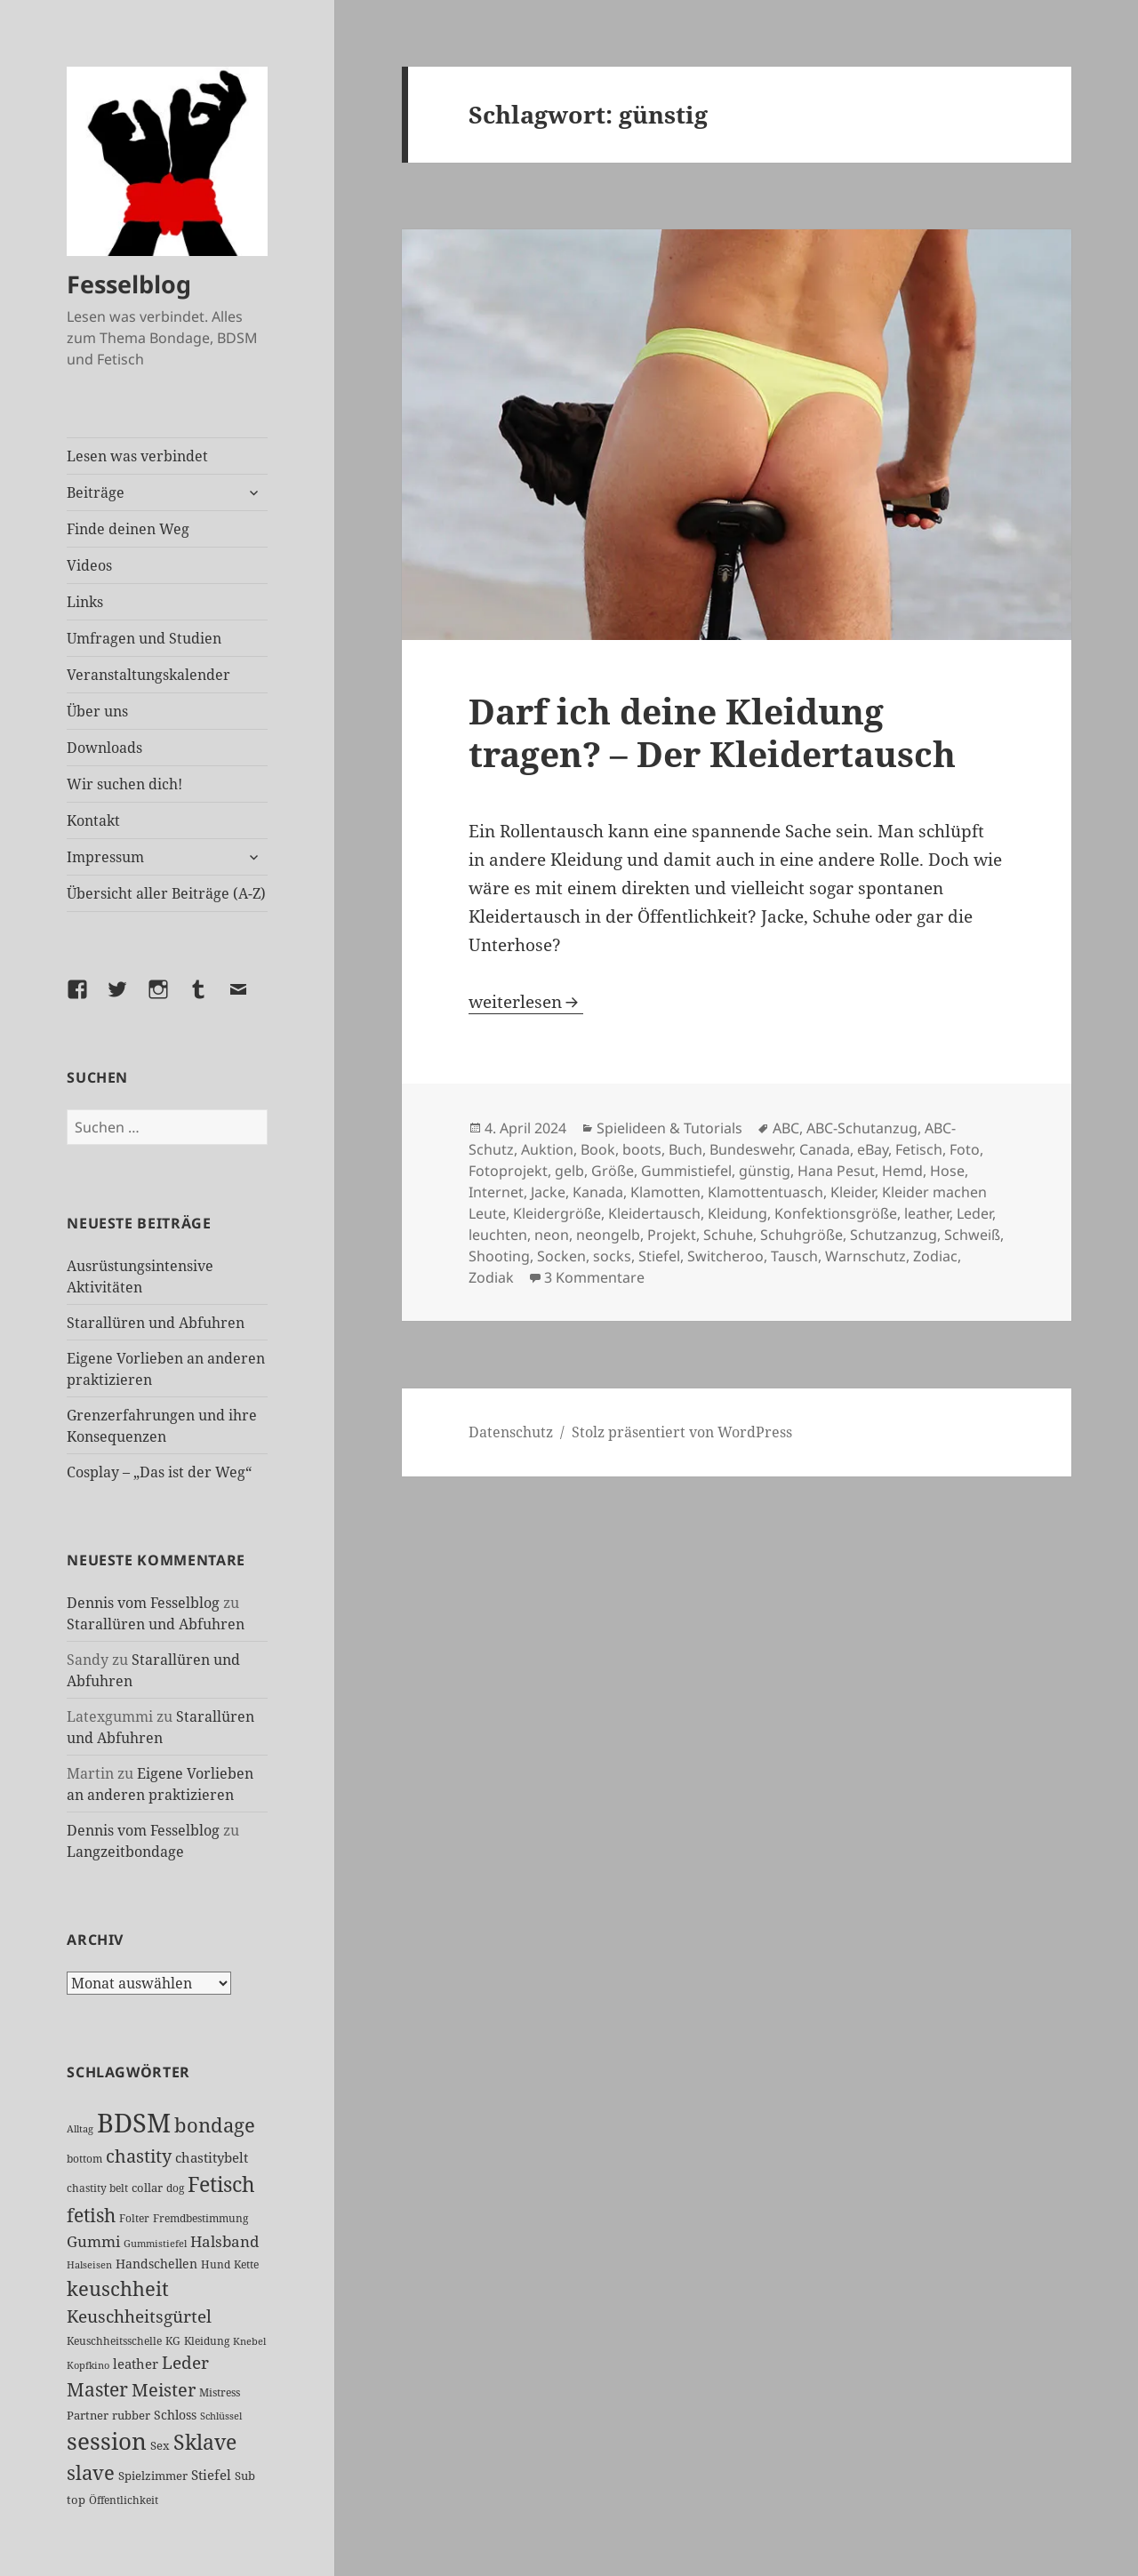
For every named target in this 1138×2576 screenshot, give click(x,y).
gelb (569, 1170)
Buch (685, 1149)
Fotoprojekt (508, 1170)
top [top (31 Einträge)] (76, 2500)
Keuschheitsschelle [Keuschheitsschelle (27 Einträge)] (114, 2340)
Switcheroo (725, 1256)
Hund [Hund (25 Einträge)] (215, 2264)
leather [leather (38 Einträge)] (135, 2363)
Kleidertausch (654, 1213)
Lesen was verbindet (137, 456)
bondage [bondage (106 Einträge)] (214, 2125)
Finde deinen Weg (128, 529)
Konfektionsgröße (835, 1213)
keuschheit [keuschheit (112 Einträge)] (118, 2288)
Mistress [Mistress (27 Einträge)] (219, 2392)
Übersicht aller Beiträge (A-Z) (166, 893)
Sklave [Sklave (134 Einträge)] (204, 2442)
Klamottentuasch (765, 1192)
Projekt (671, 1234)
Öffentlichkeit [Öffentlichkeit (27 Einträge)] (123, 2500)
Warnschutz (865, 1256)
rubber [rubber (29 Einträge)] (131, 2415)
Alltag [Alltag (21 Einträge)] (80, 2129)
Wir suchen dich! (124, 784)
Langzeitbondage (125, 1851)
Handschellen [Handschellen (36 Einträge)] (156, 2263)
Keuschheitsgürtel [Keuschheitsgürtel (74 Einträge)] (139, 2316)
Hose (947, 1170)
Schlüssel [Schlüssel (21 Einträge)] (221, 2416)
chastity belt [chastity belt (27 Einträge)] (97, 2188)
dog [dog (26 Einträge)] (175, 2188)
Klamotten (665, 1192)
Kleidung (737, 1213)
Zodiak (491, 1277)
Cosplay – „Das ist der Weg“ (159, 1472)
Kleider (852, 1192)
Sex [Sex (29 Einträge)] (160, 2445)
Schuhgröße (801, 1234)
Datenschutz (511, 1432)
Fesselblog (129, 284)
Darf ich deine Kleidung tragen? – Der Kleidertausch (712, 732)
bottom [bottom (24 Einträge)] (84, 2158)
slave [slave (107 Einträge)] (91, 2472)
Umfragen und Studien (144, 638)
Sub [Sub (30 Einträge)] (245, 2476)
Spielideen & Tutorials (669, 1128)
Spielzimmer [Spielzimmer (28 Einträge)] (153, 2476)
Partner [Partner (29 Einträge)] (87, 2415)
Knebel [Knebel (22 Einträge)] (249, 2341)
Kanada (598, 1192)
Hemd (902, 1170)
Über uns (97, 711)
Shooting (499, 1256)
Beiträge (95, 492)
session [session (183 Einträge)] (107, 2441)
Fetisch (918, 1149)
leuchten (498, 1234)
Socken (561, 1256)
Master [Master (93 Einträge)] (97, 2389)
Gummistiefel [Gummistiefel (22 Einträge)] (155, 2243)
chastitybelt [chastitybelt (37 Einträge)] (211, 2157)
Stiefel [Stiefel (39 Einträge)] (211, 2475)
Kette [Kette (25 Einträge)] (246, 2264)
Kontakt (93, 820)
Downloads (104, 747)
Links (85, 602)
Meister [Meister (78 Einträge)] (164, 2390)
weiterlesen (526, 1001)
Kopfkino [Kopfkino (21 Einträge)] (88, 2365)
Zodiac (935, 1256)
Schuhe (728, 1234)
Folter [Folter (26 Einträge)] (134, 2218)
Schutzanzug (893, 1234)
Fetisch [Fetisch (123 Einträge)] (221, 2184)
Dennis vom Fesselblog (143, 1602)
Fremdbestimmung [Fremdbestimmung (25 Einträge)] (200, 2218)
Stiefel (659, 1256)
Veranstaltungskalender (148, 674)
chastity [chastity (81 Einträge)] (139, 2156)
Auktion (547, 1149)
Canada (824, 1149)
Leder (974, 1213)
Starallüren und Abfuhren (155, 1322)
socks (612, 1256)
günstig (764, 1170)
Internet (496, 1192)
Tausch (794, 1256)
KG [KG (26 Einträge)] (172, 2340)
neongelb (608, 1234)
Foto (965, 1149)
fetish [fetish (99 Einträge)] (91, 2215)
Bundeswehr (750, 1149)
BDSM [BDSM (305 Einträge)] (134, 2122)
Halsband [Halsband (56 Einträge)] (224, 2241)
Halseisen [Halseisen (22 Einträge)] (89, 2264)
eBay (872, 1149)
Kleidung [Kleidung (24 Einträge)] (206, 2341)
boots (641, 1149)
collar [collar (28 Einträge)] (147, 2188)
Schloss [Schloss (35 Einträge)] (175, 2414)
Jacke (548, 1192)
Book (598, 1149)
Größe (612, 1170)
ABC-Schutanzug (862, 1128)
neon (551, 1234)
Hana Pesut (836, 1170)
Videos (89, 565)
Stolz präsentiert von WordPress (682, 1432)
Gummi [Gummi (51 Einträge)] (93, 2241)
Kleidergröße (557, 1213)
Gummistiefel (686, 1170)
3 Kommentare (594, 1277)
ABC (786, 1128)
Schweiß (972, 1234)
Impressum (105, 857)
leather (927, 1213)
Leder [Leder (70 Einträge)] (185, 2362)
